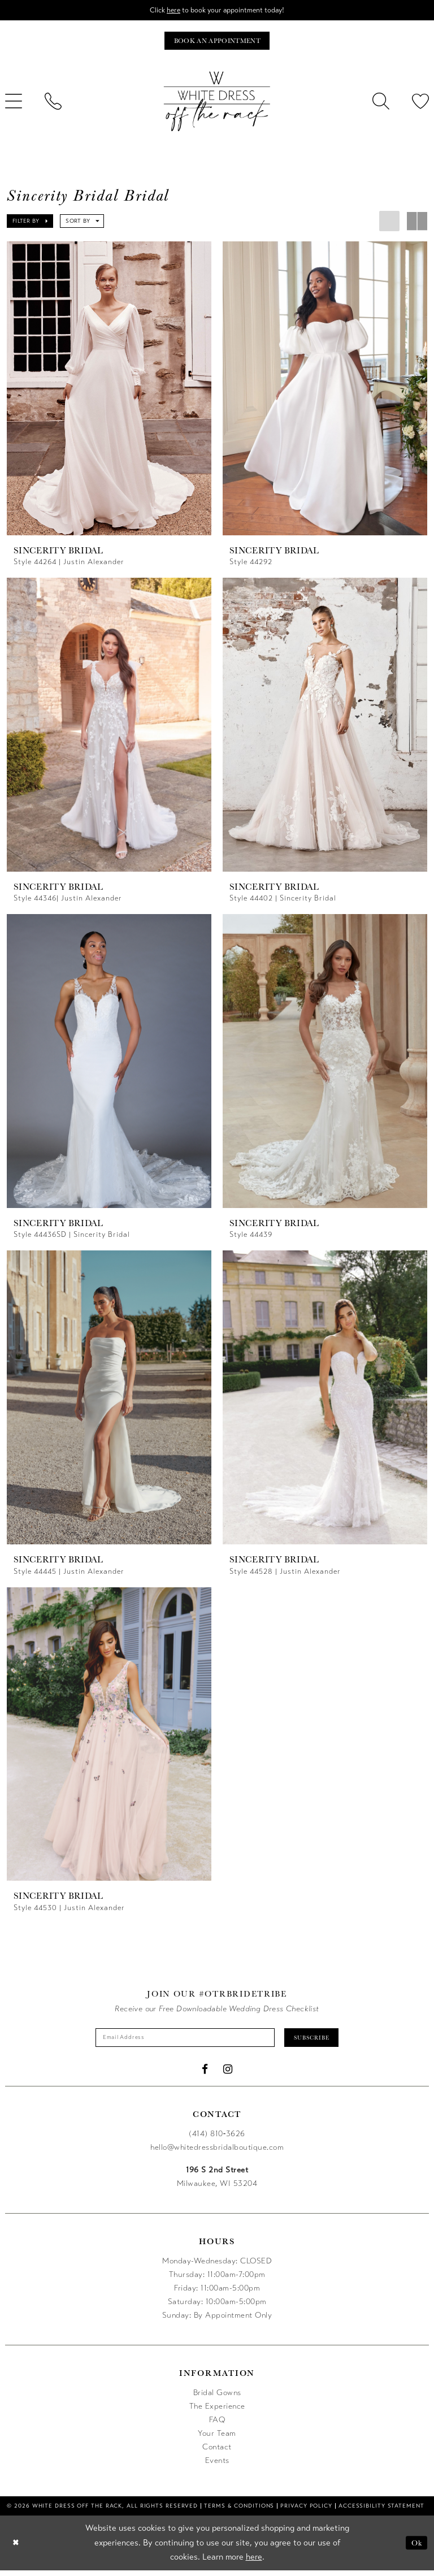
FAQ (217, 2425)
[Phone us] (53, 104)
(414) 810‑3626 (217, 2139)
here (169, 10)
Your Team (217, 2438)
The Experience (217, 2411)
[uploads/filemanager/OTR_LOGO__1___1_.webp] (217, 104)
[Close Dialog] (17, 2548)
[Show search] (381, 104)
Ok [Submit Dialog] (416, 2548)
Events (217, 2465)
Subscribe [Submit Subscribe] (321, 2042)
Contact (217, 2452)
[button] (30, 224)
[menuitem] (53, 104)
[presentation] (109, 391)
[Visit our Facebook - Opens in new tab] (205, 2074)
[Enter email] (181, 2042)
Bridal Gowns (217, 2397)
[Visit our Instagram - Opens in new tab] (228, 2074)
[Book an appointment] (217, 43)
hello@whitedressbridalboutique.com (217, 2152)
